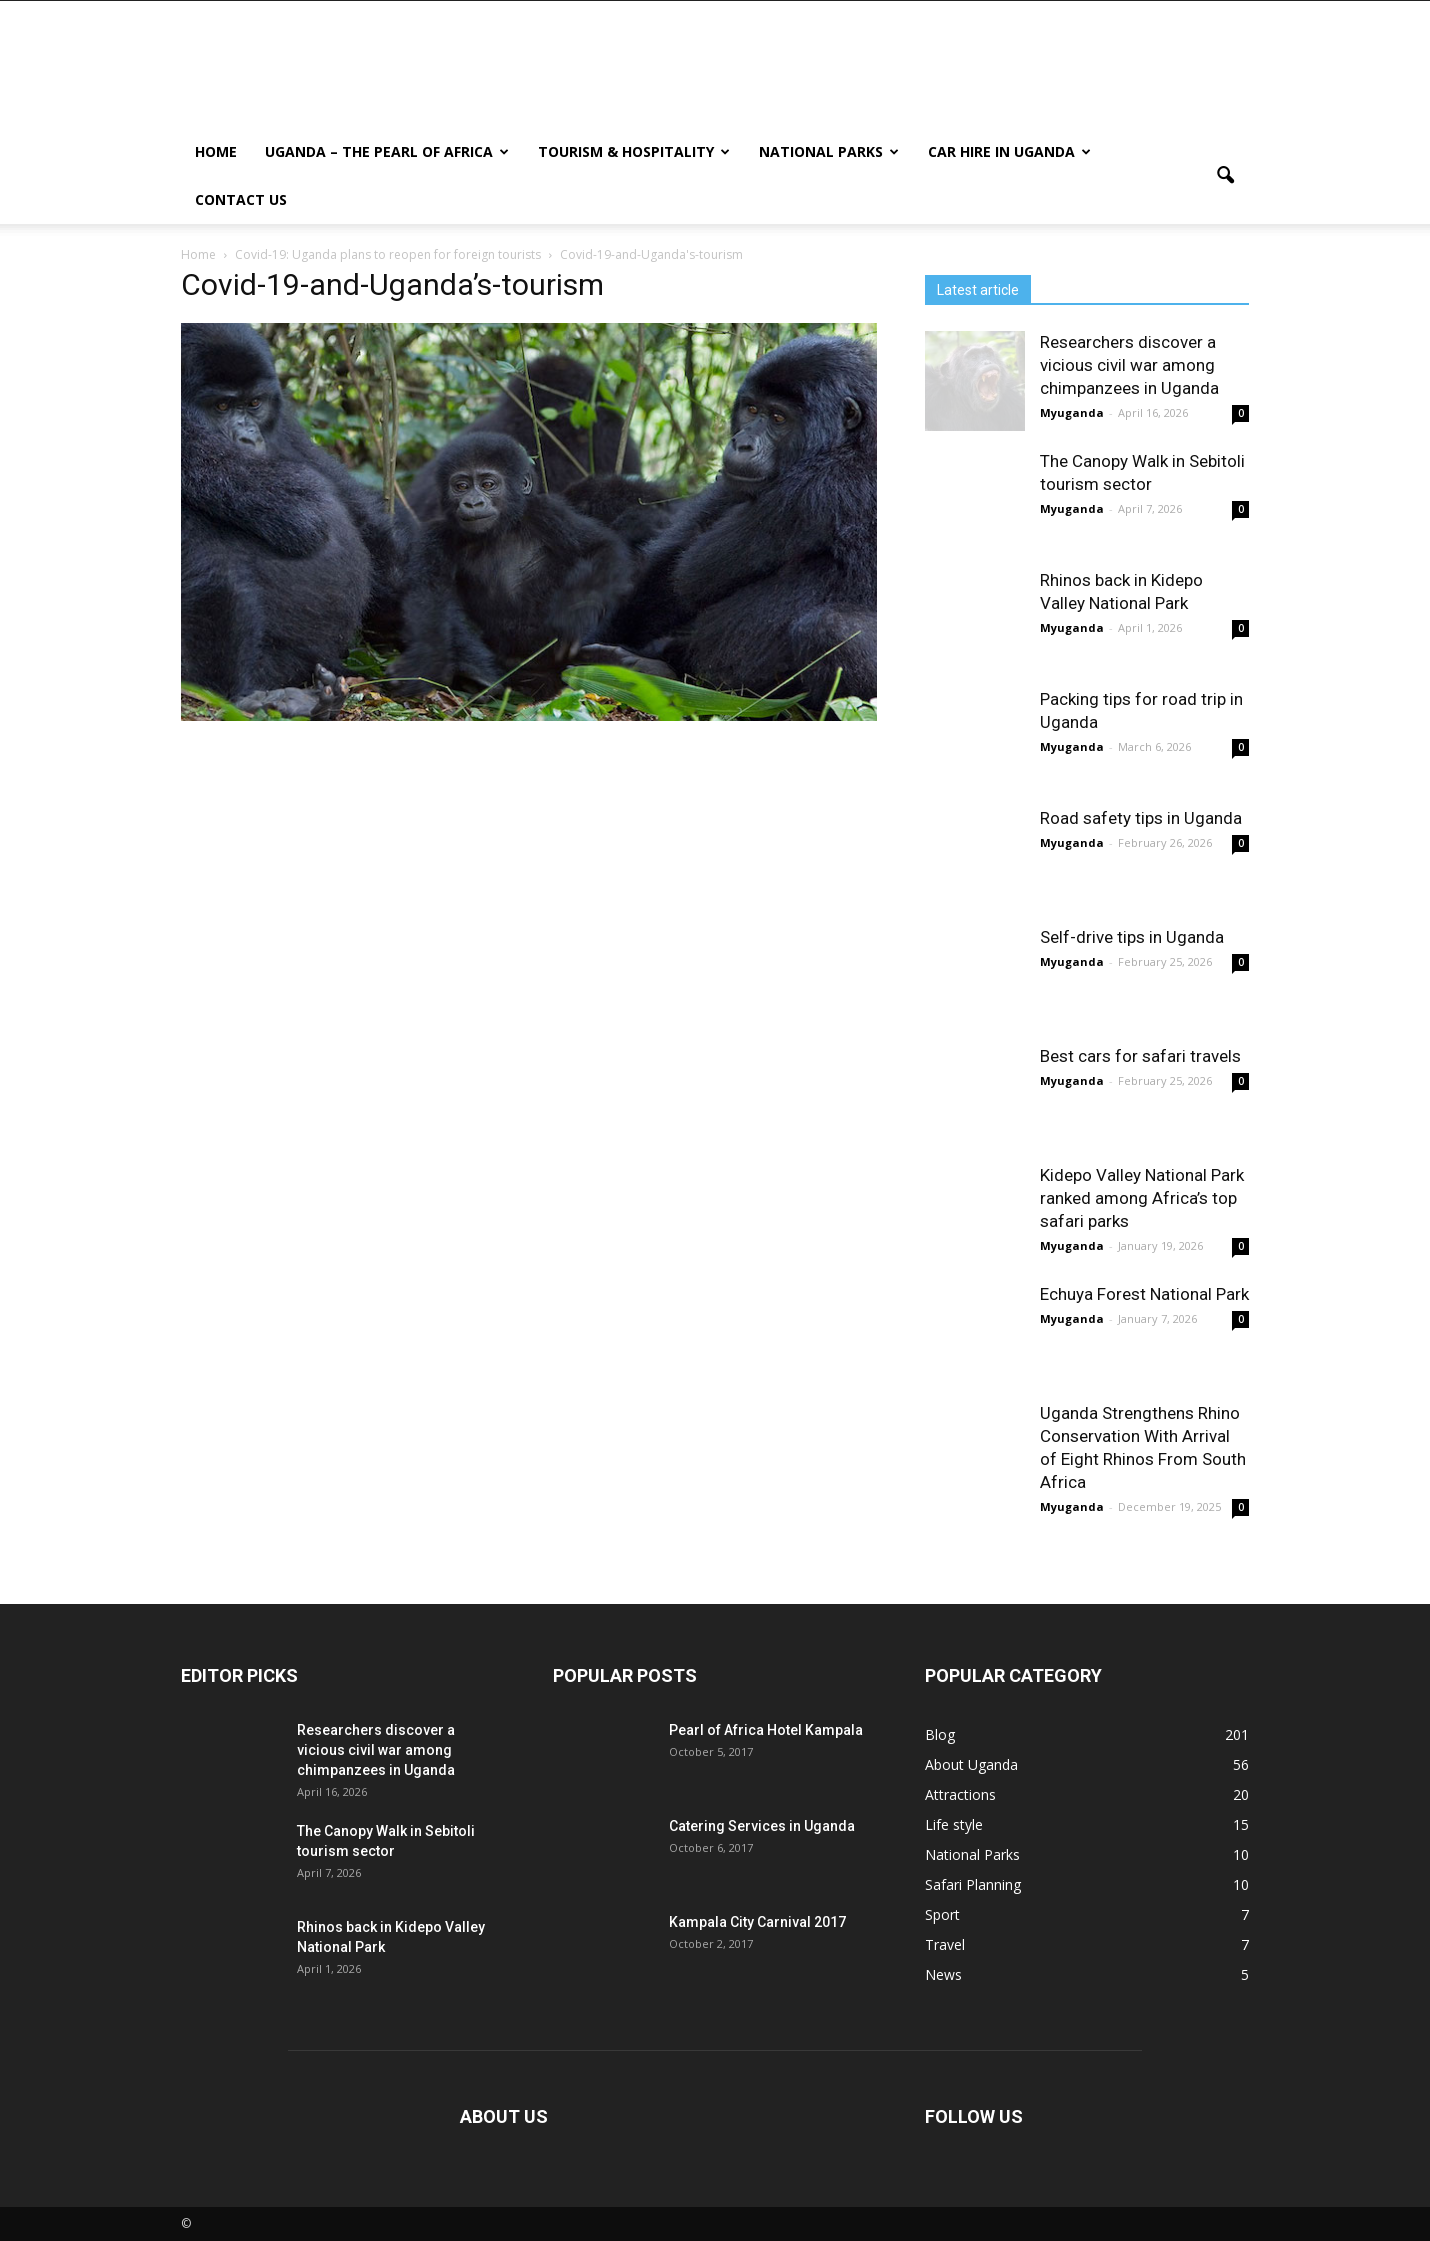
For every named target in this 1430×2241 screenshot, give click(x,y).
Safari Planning (973, 1884)
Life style (954, 1824)
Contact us (241, 199)
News (943, 1974)
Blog (940, 1734)
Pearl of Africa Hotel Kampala (766, 1730)
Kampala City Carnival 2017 (757, 1922)
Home (216, 151)
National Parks (829, 151)
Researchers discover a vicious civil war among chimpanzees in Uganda (1129, 365)
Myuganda (1072, 412)
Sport (942, 1914)
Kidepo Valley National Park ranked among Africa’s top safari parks (1142, 1198)
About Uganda (971, 1764)
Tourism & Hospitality (634, 151)
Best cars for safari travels (1140, 1056)
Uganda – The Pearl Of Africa (387, 151)
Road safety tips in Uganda (1141, 818)
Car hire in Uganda (1009, 151)
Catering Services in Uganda (762, 1826)
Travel (945, 1944)
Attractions (960, 1794)
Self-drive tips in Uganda (1132, 937)
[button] (1225, 176)
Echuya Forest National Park (1144, 1294)
